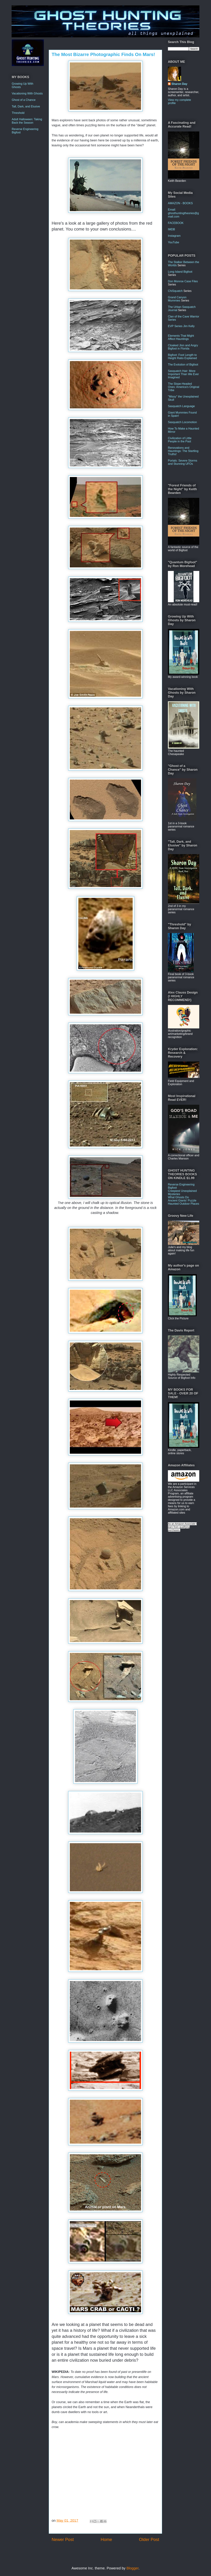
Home (106, 2539)
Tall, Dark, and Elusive (26, 106)
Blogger (132, 2568)
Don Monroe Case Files (183, 281)
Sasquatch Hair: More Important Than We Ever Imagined (183, 374)
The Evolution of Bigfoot (183, 364)
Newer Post (63, 2539)
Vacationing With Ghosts (27, 93)
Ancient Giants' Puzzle (182, 1200)
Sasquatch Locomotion (182, 422)
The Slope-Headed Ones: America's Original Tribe (183, 387)
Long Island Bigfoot (180, 271)
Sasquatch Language (181, 406)
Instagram (174, 235)
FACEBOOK (176, 222)
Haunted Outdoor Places (183, 1203)
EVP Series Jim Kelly (181, 326)
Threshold (18, 112)
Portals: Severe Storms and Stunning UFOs (182, 462)
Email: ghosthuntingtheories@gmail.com (183, 213)
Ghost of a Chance (23, 99)
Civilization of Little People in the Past (180, 440)
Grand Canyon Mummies (177, 299)
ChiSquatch (175, 290)
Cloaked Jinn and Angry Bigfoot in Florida (183, 347)
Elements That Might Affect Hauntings (181, 337)
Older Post (149, 2539)
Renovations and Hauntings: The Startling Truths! (183, 451)
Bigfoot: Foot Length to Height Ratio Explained (182, 356)
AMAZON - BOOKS (180, 203)
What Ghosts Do (178, 1197)
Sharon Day (179, 83)
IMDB (171, 229)
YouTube (173, 242)
